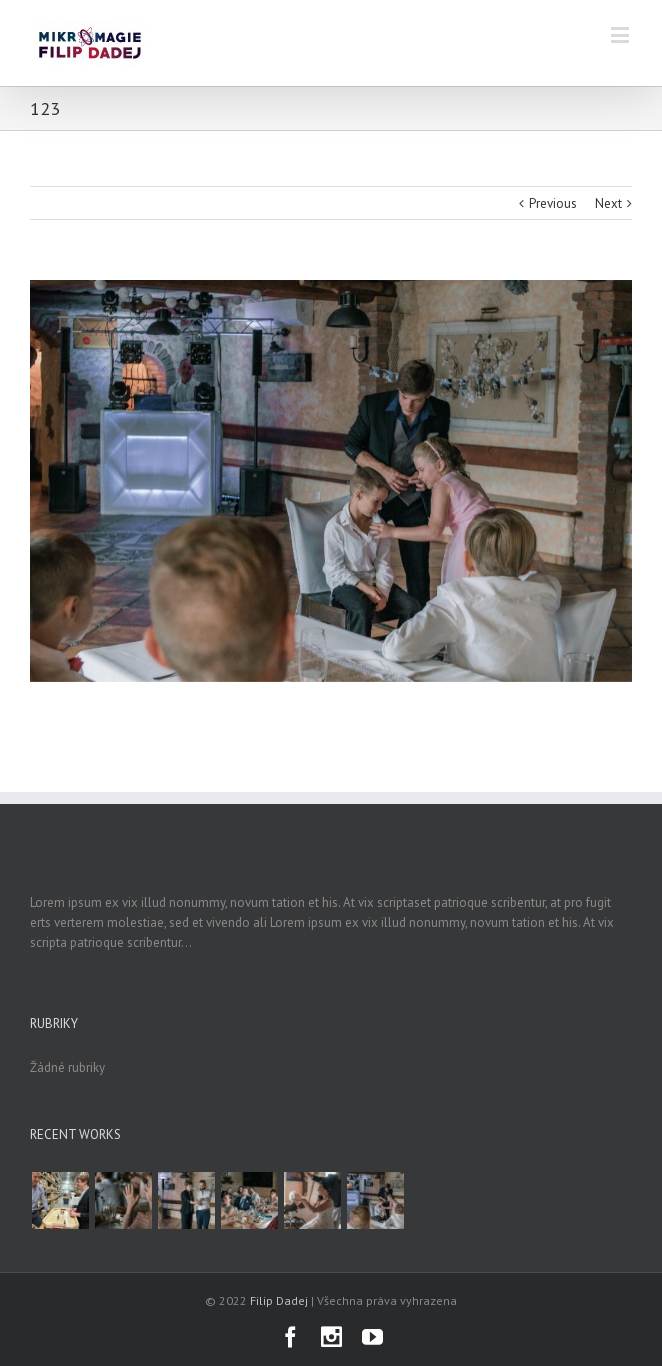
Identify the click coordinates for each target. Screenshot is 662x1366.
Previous (553, 203)
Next (608, 203)
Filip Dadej (279, 1300)
